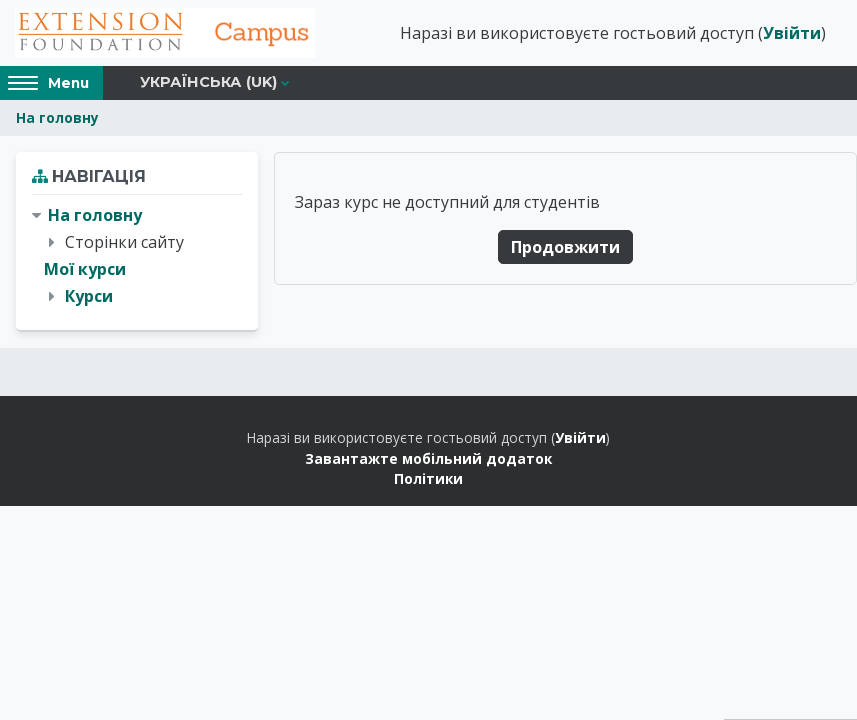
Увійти (792, 33)
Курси (89, 296)
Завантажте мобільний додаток (428, 458)
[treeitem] (137, 256)
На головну (57, 117)
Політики (428, 478)
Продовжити (565, 247)
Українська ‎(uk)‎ (208, 82)
